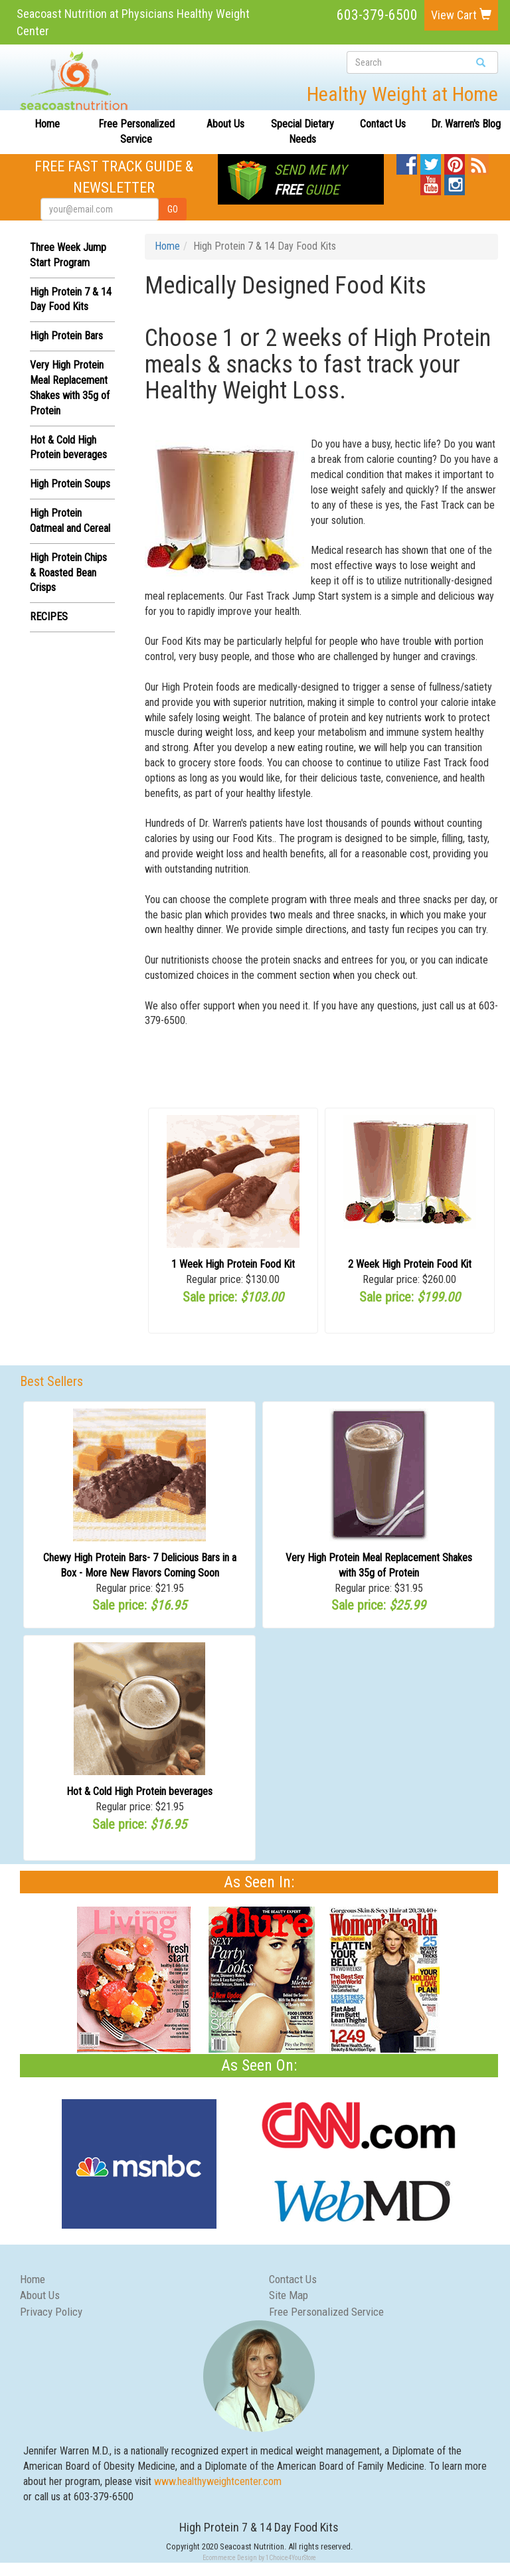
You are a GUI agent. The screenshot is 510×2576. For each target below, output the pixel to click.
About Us (225, 124)
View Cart (461, 15)
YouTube (430, 181)
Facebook (406, 161)
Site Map (288, 2295)
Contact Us (383, 124)
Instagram (454, 181)
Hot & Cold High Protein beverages (139, 1791)
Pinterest (454, 161)
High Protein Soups (70, 483)
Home (47, 124)
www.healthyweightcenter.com (218, 2481)
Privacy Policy (51, 2311)
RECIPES (49, 616)
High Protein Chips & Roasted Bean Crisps (68, 572)
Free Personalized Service (136, 131)
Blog (478, 161)
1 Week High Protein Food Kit (233, 1264)
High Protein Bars (66, 335)
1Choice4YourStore (291, 2557)
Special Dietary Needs (302, 131)
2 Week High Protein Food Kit (409, 1264)
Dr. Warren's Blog (466, 124)
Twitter (430, 161)
